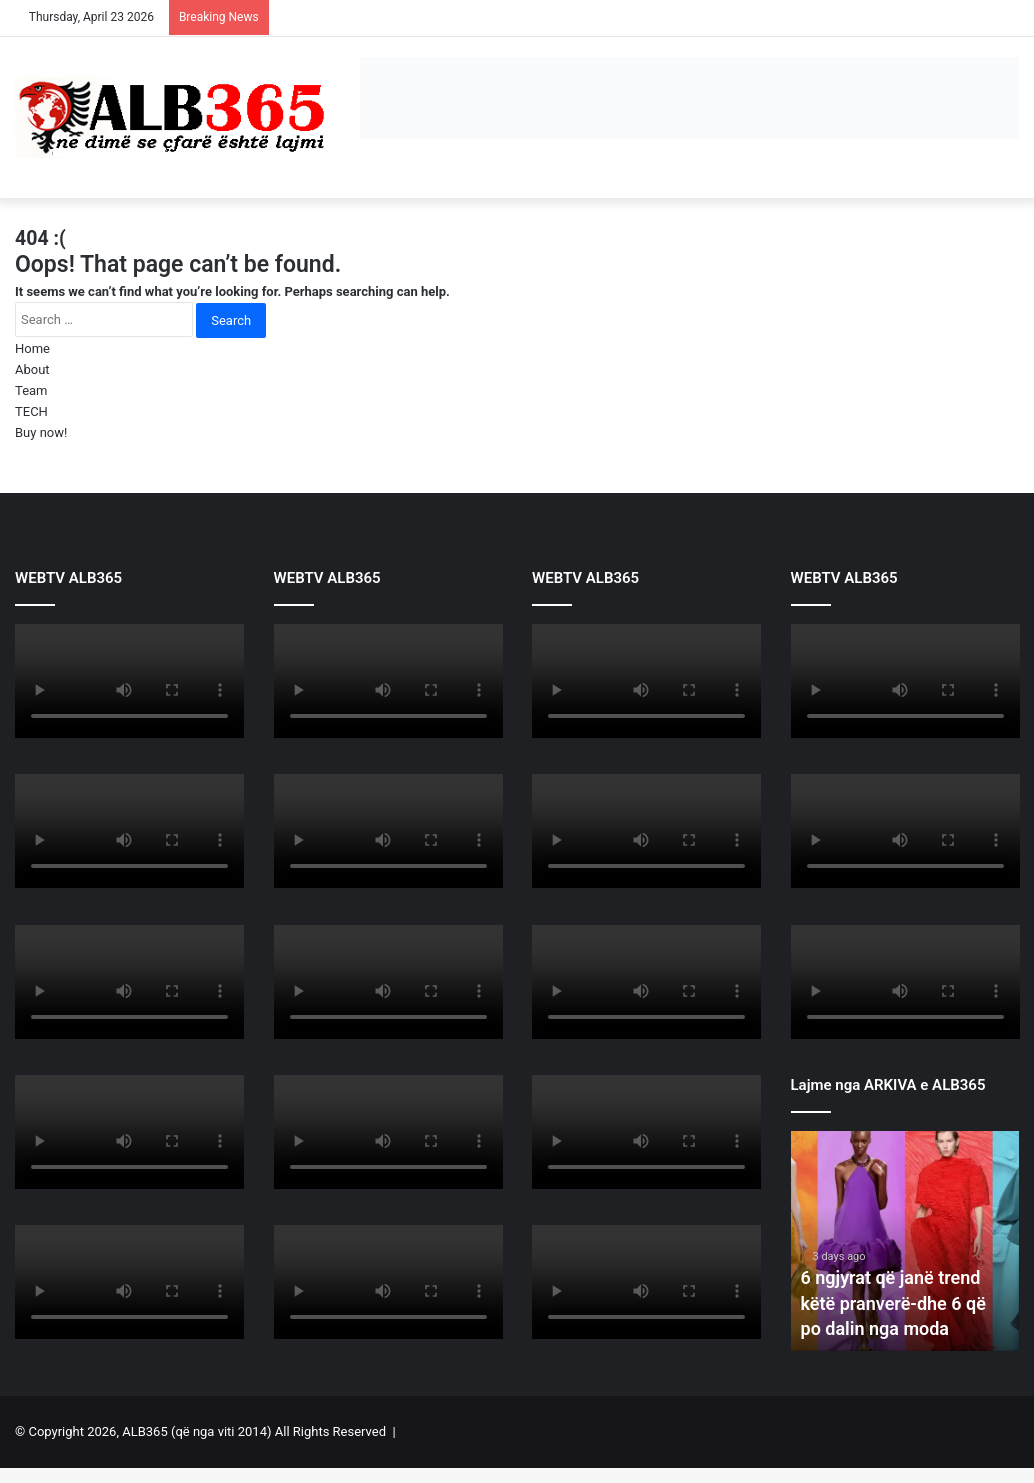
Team (31, 390)
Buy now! (41, 432)
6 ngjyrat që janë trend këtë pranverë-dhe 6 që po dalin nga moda (893, 1302)
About (32, 369)
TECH (31, 411)
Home (32, 348)
